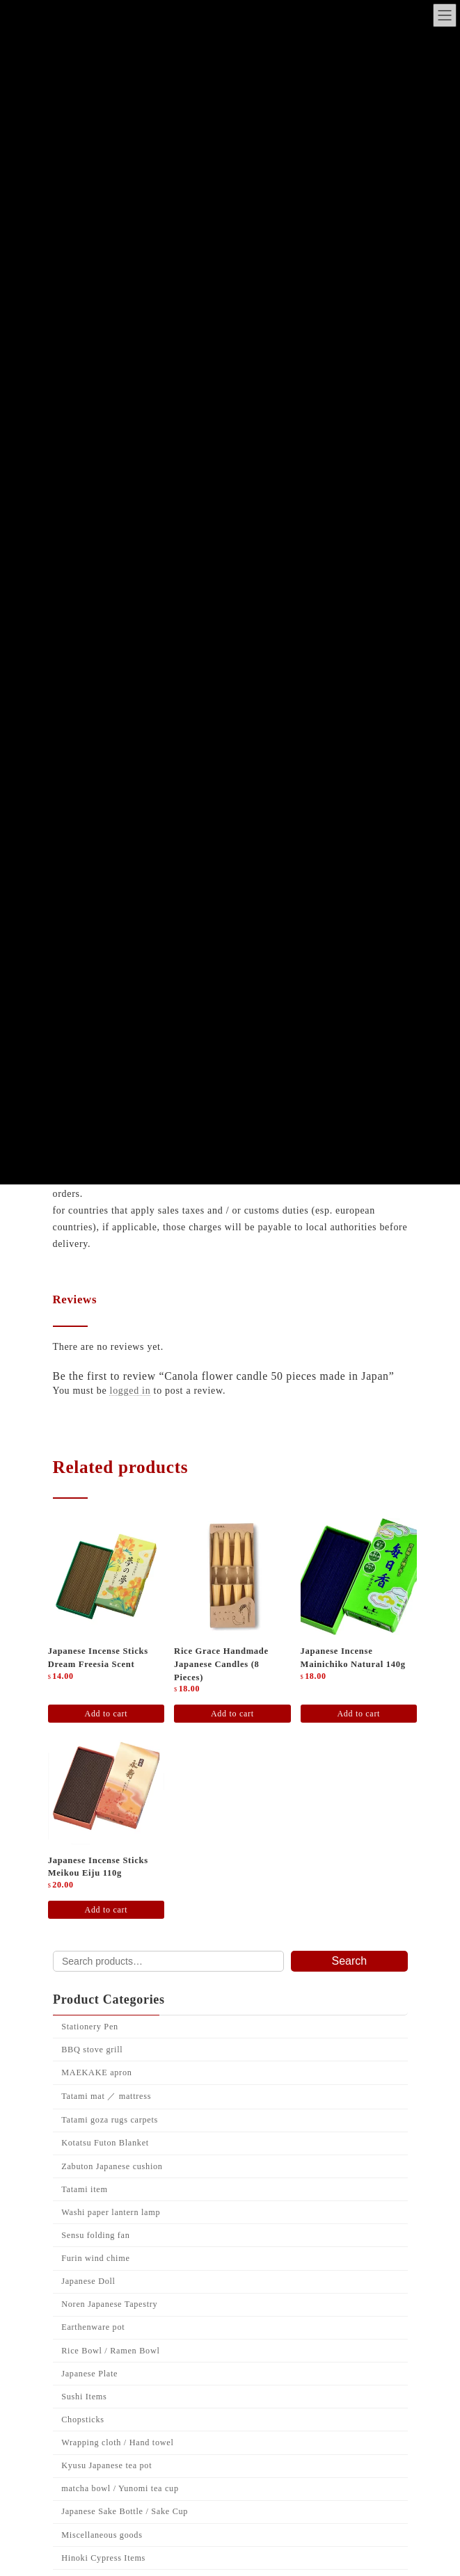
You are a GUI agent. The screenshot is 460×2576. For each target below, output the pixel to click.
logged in (130, 1390)
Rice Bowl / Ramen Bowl (110, 2350)
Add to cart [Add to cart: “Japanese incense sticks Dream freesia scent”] (106, 1713)
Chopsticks (82, 2419)
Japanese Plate (89, 2373)
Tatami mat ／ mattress (106, 2096)
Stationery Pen (89, 2026)
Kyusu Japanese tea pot (106, 2465)
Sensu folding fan (95, 2235)
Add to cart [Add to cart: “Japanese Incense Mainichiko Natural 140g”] (358, 1713)
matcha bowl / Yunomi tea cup (120, 2488)
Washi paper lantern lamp (110, 2211)
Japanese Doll (88, 2281)
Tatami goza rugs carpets (109, 2120)
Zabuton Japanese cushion (111, 2166)
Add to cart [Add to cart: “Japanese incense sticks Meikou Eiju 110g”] (106, 1910)
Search (349, 1961)
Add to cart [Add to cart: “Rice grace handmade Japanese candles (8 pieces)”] (232, 1713)
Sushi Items (83, 2396)
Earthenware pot (93, 2327)
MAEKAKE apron (96, 2072)
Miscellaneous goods (101, 2534)
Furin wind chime (95, 2258)
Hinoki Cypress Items (103, 2557)
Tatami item (84, 2188)
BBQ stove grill (91, 2049)
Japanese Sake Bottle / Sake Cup (124, 2511)
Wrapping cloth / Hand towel (117, 2442)
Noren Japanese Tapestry (109, 2304)
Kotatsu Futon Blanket (105, 2143)
